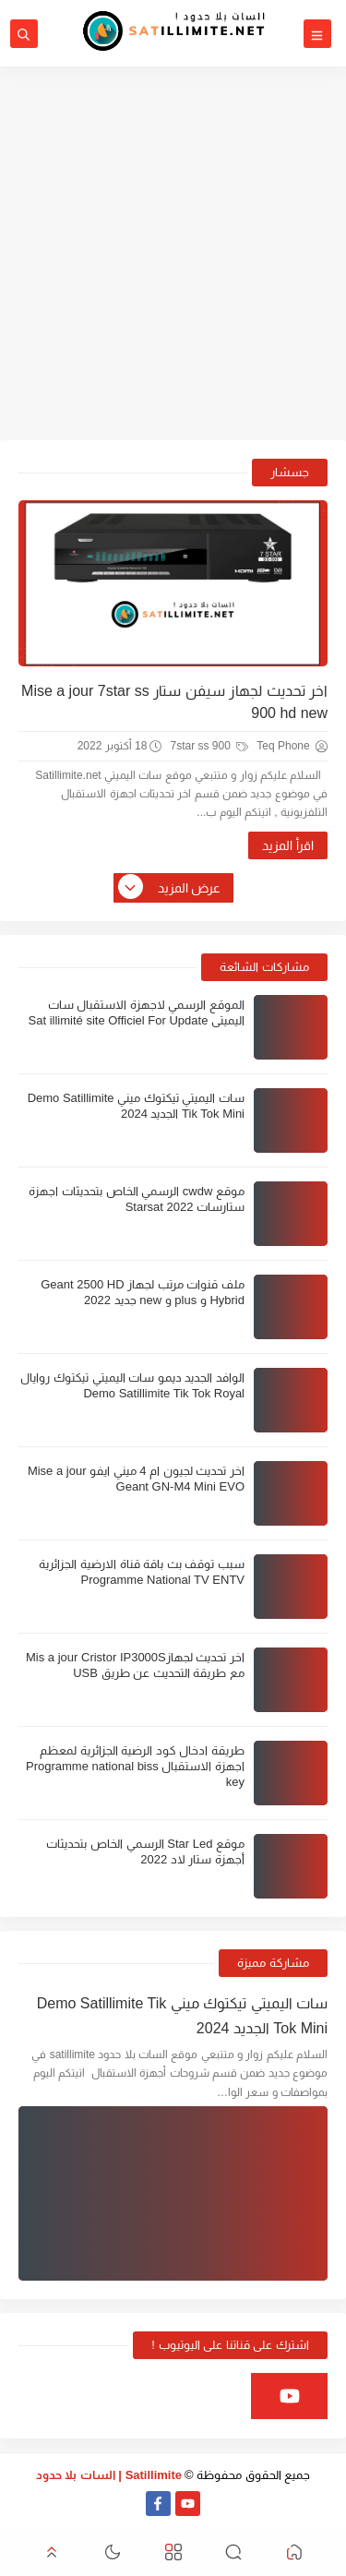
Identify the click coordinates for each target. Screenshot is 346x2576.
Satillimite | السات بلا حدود (109, 2475)
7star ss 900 (209, 745)
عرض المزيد (170, 888)
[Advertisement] (173, 253)
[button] (294, 2553)
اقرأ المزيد (288, 845)
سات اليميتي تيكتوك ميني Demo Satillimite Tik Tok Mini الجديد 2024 (182, 2015)
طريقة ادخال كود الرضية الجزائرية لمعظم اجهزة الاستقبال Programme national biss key (135, 1766)
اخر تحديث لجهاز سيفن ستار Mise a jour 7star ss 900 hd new (174, 702)
